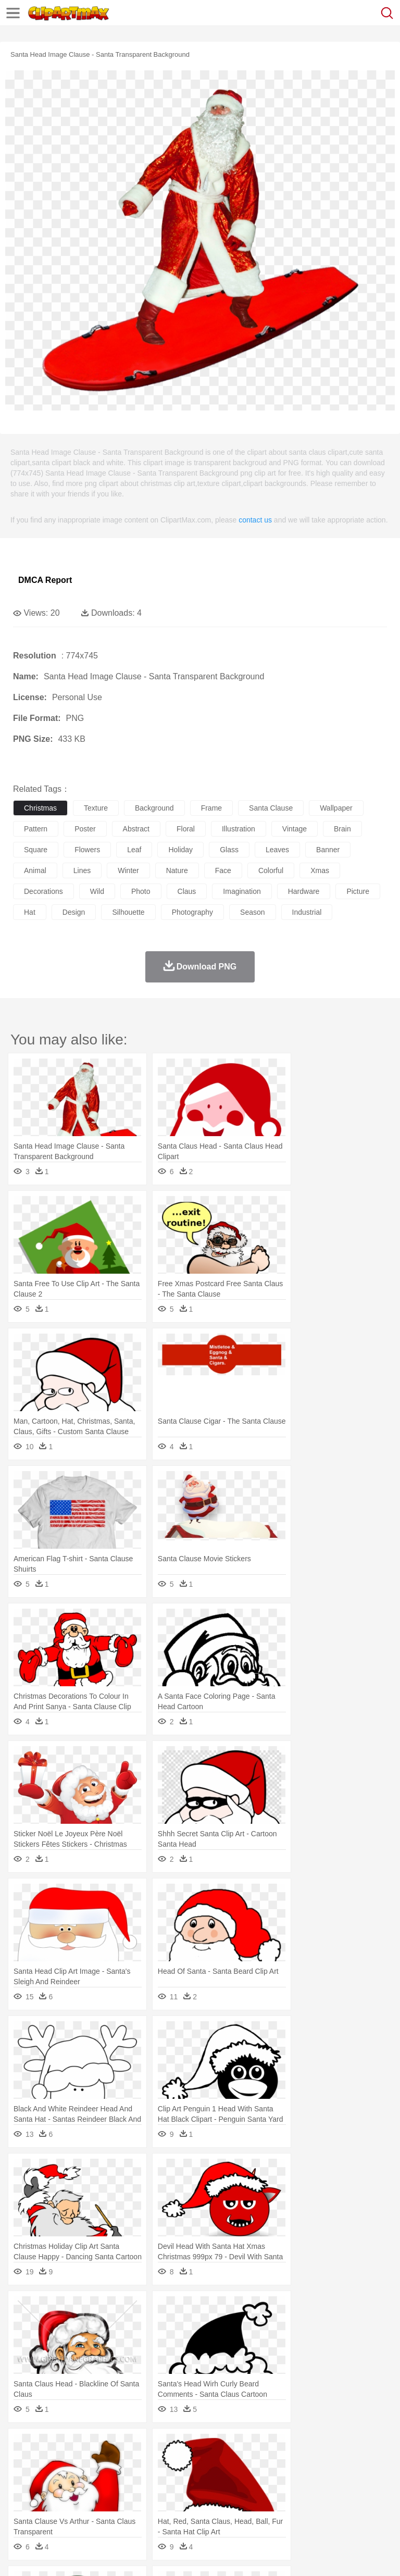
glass (229, 849)
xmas (319, 870)
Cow (183, 2462)
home (307, 2478)
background (154, 808)
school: (23, 2493)
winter (128, 870)
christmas (40, 808)
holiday (180, 849)
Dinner (357, 2509)
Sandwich (233, 2509)
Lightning (306, 2446)
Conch (158, 2446)
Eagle (244, 2462)
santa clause (271, 808)
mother (144, 2478)
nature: (23, 2446)
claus (187, 891)
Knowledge (324, 2493)
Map (296, 2493)
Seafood (266, 2509)
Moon (334, 2446)
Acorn (51, 2446)
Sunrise (360, 2446)
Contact (123, 2554)
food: (20, 2509)
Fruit (185, 2509)
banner (328, 849)
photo (141, 891)
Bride (95, 2478)
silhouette (128, 912)
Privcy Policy (84, 2554)
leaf (134, 849)
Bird (86, 2462)
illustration (238, 829)
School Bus (267, 2493)
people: (23, 2477)
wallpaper (336, 808)
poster (84, 829)
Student (55, 2493)
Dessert (104, 2509)
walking (281, 2478)
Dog (202, 2462)
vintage (294, 829)
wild (97, 891)
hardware (304, 891)
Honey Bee (346, 2462)
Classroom (139, 2493)
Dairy (78, 2509)
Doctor (216, 2478)
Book (110, 2493)
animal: (23, 2462)
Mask (51, 2478)
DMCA (154, 2554)
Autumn (77, 2446)
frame (211, 808)
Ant (49, 2462)
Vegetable (298, 2509)
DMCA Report (45, 580)
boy (364, 2478)
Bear (67, 2462)
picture (357, 891)
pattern (35, 829)
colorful (270, 870)
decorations (43, 891)
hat (29, 912)
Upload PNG (194, 2554)
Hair (329, 2478)
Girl (347, 2478)
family (118, 2478)
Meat (206, 2509)
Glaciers (251, 2446)
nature (177, 870)
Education (230, 2493)
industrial (307, 912)
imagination (241, 891)
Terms (47, 2554)
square (35, 849)
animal (35, 870)
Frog (317, 2462)
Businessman (180, 2478)
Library (357, 2493)
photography (192, 912)
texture (96, 808)
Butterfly (111, 2462)
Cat (135, 2462)
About (20, 2554)
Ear (237, 2478)
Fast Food (158, 2509)
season (252, 912)
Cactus (132, 2446)
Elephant (272, 2462)
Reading (173, 2493)
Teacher (84, 2493)
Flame (223, 2446)
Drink (129, 2509)
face (223, 870)
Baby (73, 2478)
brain (342, 829)
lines (82, 870)
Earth (182, 2446)
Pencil (200, 2493)
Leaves (105, 2446)
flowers (87, 849)
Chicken (158, 2462)
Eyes (256, 2478)
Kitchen (330, 2509)
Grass (278, 2446)
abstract (136, 829)
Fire (202, 2446)
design (74, 912)
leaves (277, 849)
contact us (255, 520)
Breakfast (51, 2509)
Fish (298, 2462)
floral (186, 829)
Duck (222, 2462)
